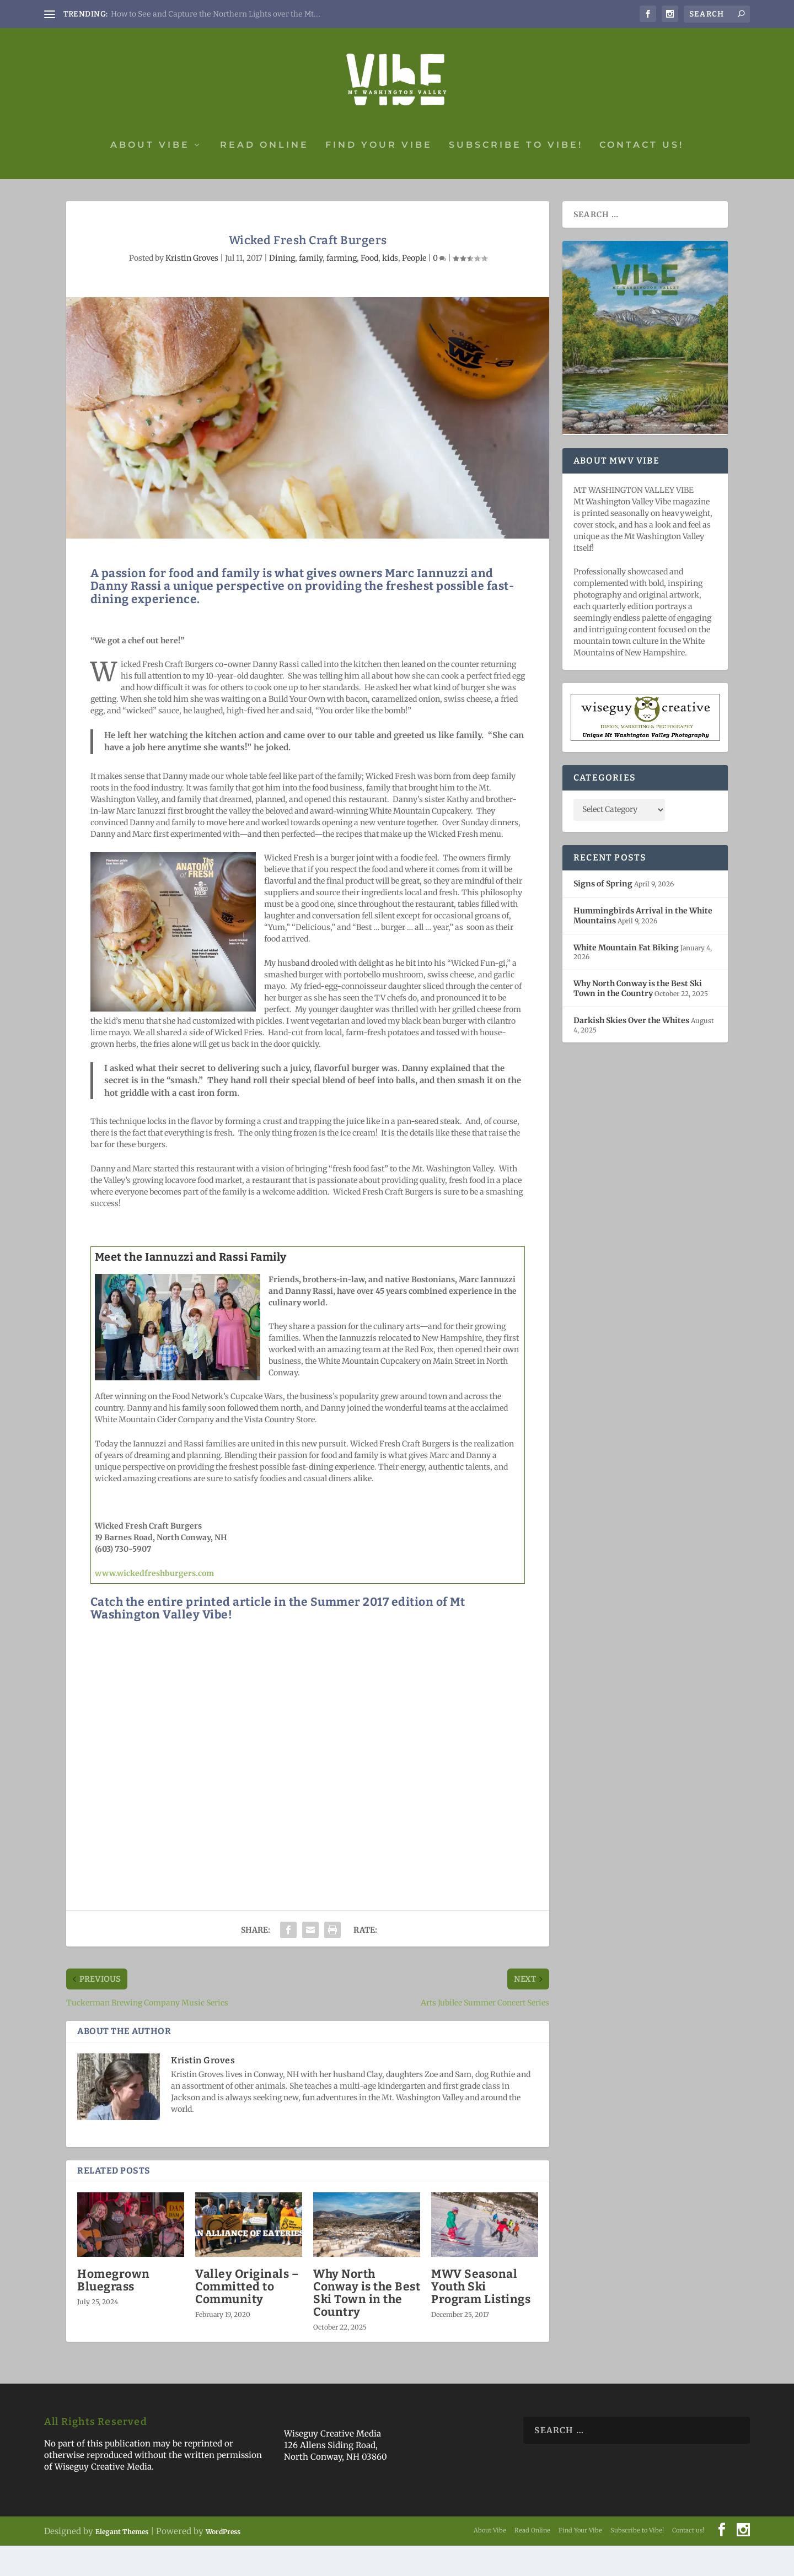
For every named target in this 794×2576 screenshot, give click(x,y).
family (311, 288)
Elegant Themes (121, 2562)
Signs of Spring (602, 914)
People (414, 288)
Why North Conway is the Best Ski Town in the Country (366, 2323)
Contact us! (641, 175)
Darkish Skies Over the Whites (631, 1051)
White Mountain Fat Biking (626, 978)
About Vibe (150, 175)
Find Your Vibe (378, 175)
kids (390, 288)
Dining (282, 288)
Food (369, 288)
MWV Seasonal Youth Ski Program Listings (480, 2317)
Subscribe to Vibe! (516, 175)
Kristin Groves (191, 288)
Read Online (264, 175)
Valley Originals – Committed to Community (247, 2317)
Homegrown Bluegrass (113, 2310)
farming (341, 288)
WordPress (223, 2562)
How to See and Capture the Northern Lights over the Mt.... (215, 14)
